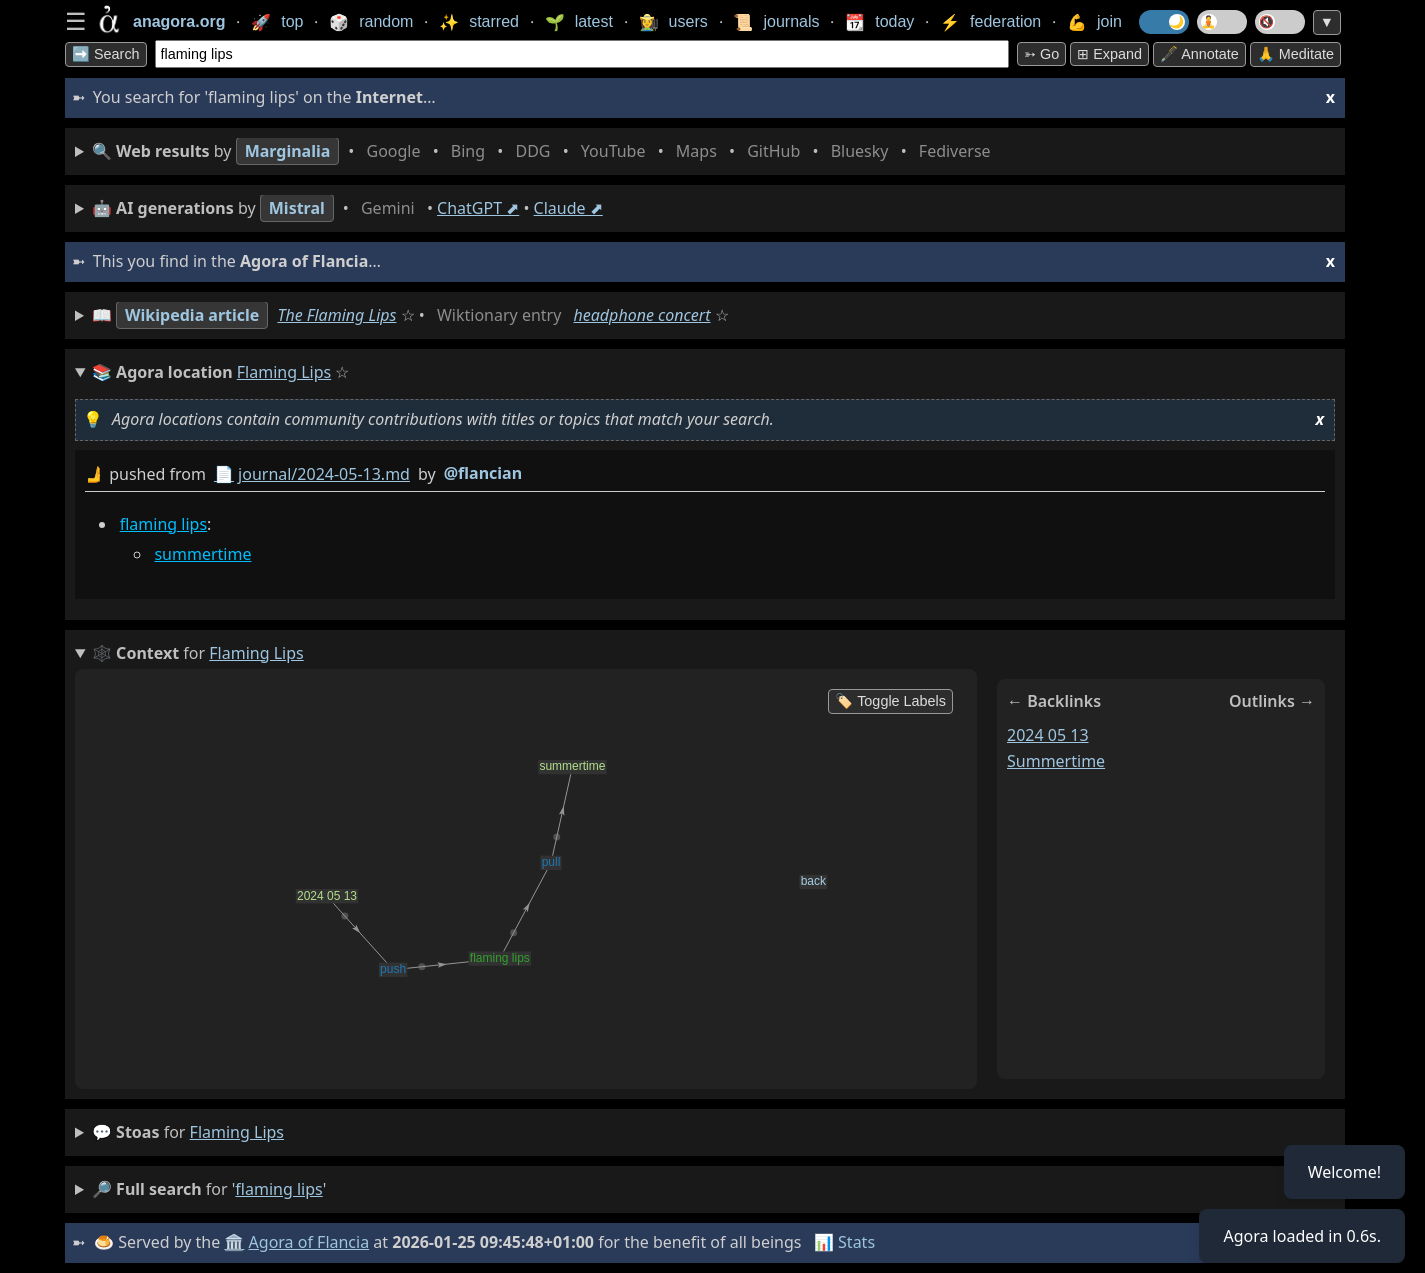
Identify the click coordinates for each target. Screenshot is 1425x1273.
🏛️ (234, 1242)
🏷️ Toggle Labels (890, 701)
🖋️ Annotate (1199, 54)
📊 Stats (844, 1242)
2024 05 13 (1048, 735)
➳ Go (1041, 54)
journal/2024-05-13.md (324, 474)
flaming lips (163, 524)
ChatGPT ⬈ (478, 208)
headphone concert (642, 315)
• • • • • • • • (545, 151)
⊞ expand (1109, 54)
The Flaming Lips (336, 315)
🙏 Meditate (1295, 54)
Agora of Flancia (309, 1242)
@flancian (483, 473)
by (705, 474)
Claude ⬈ (568, 208)
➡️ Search (106, 54)
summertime (202, 554)
